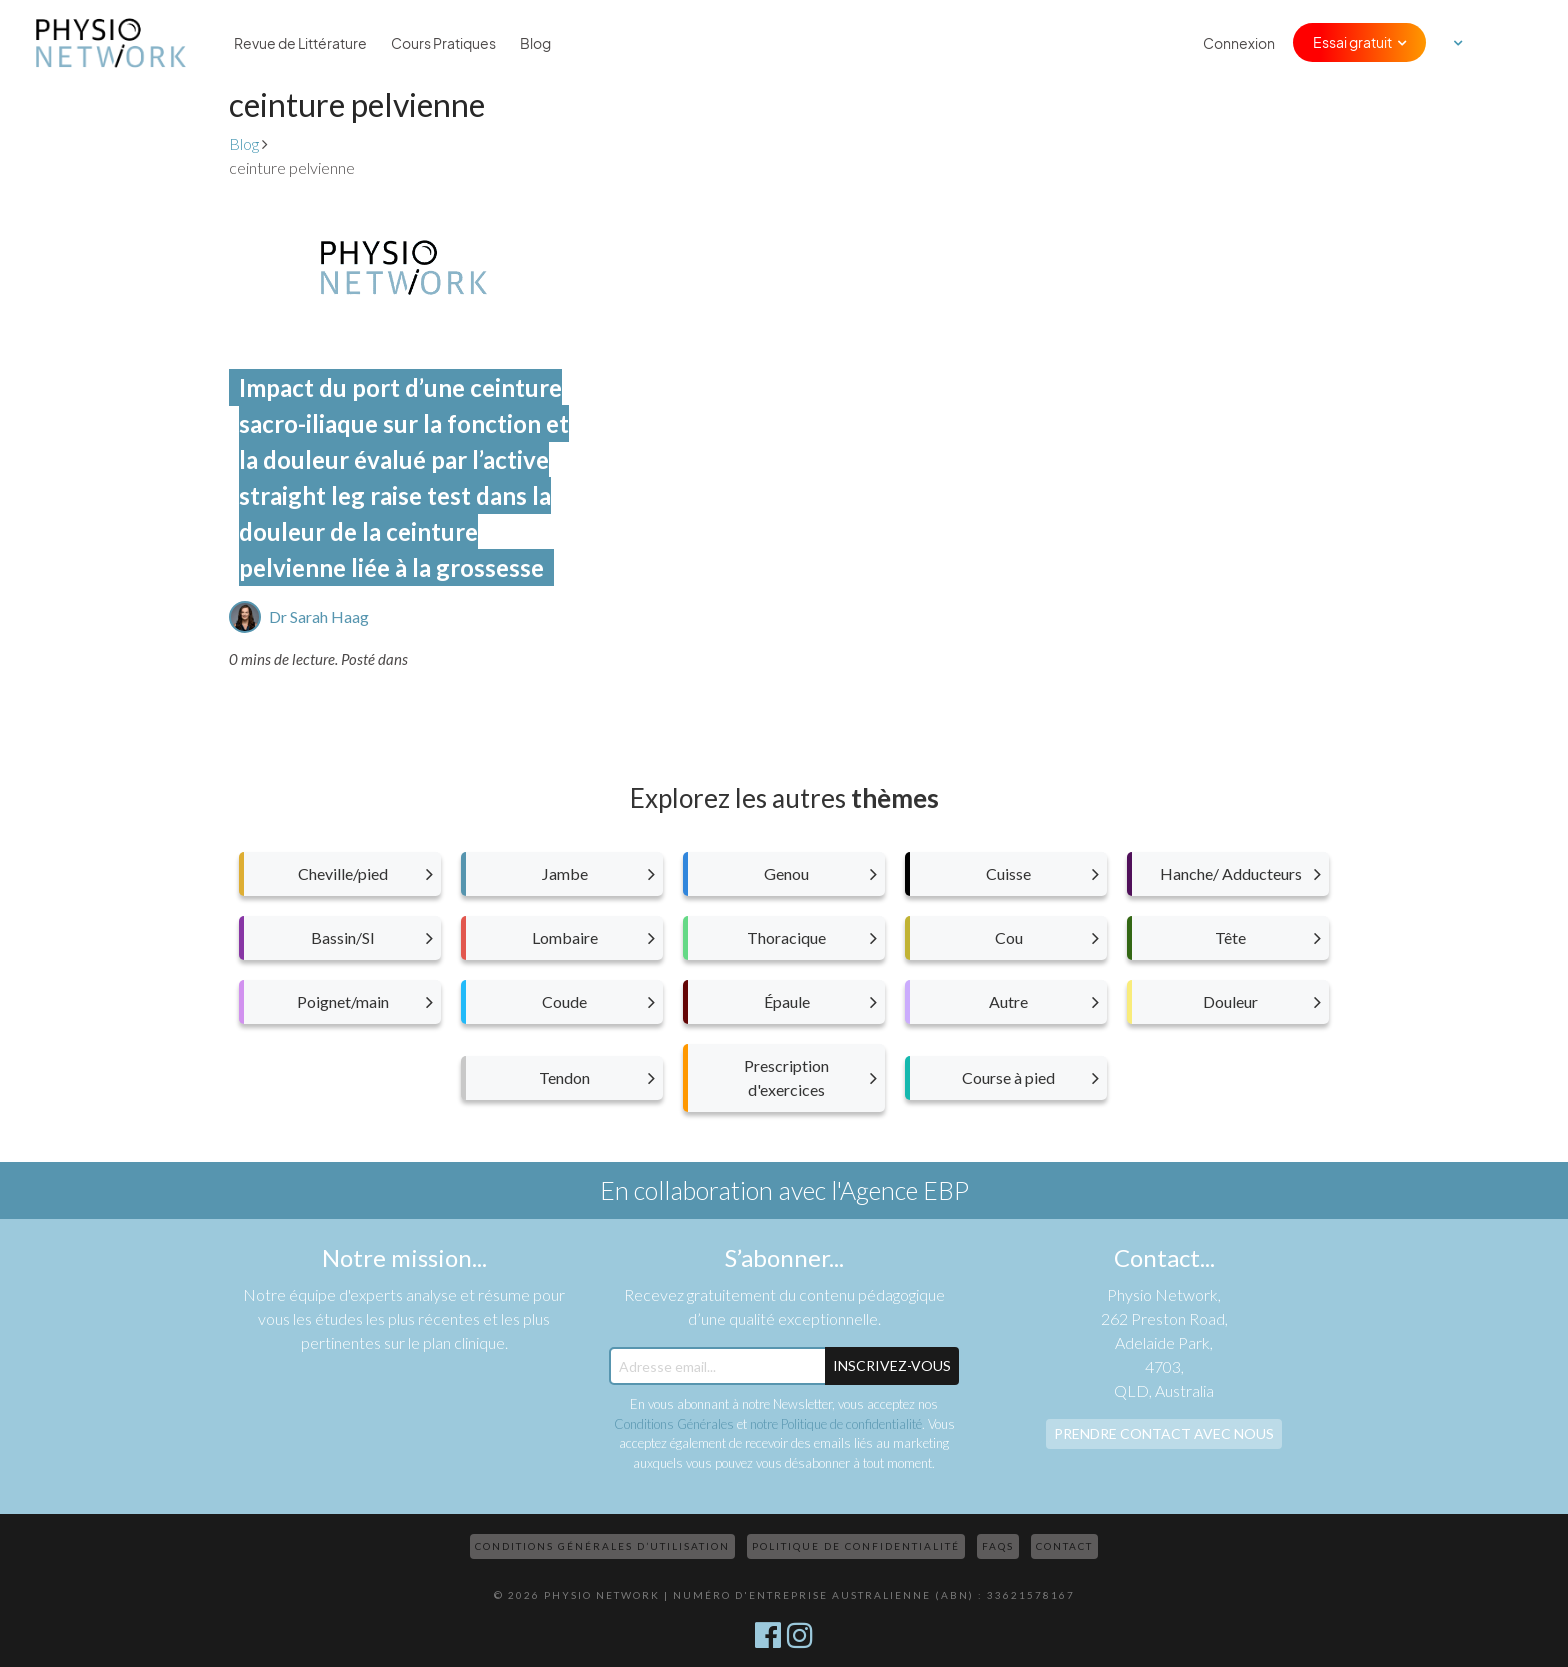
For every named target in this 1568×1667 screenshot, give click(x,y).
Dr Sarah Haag (319, 616)
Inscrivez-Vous (892, 1365)
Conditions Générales (674, 1424)
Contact (1064, 1546)
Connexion (1239, 43)
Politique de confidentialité (856, 1546)
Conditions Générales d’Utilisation (602, 1546)
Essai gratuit (1352, 42)
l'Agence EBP (900, 1190)
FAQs (998, 1546)
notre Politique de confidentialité (836, 1424)
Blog (535, 43)
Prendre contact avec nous (1164, 1433)
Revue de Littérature (300, 43)
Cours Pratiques (443, 43)
